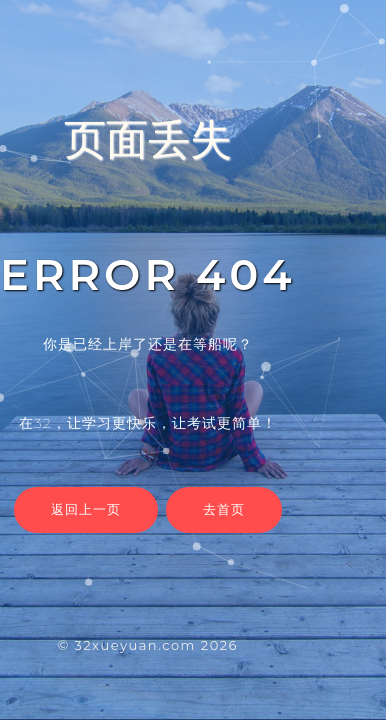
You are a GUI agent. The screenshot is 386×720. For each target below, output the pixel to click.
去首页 (224, 509)
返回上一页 (86, 509)
